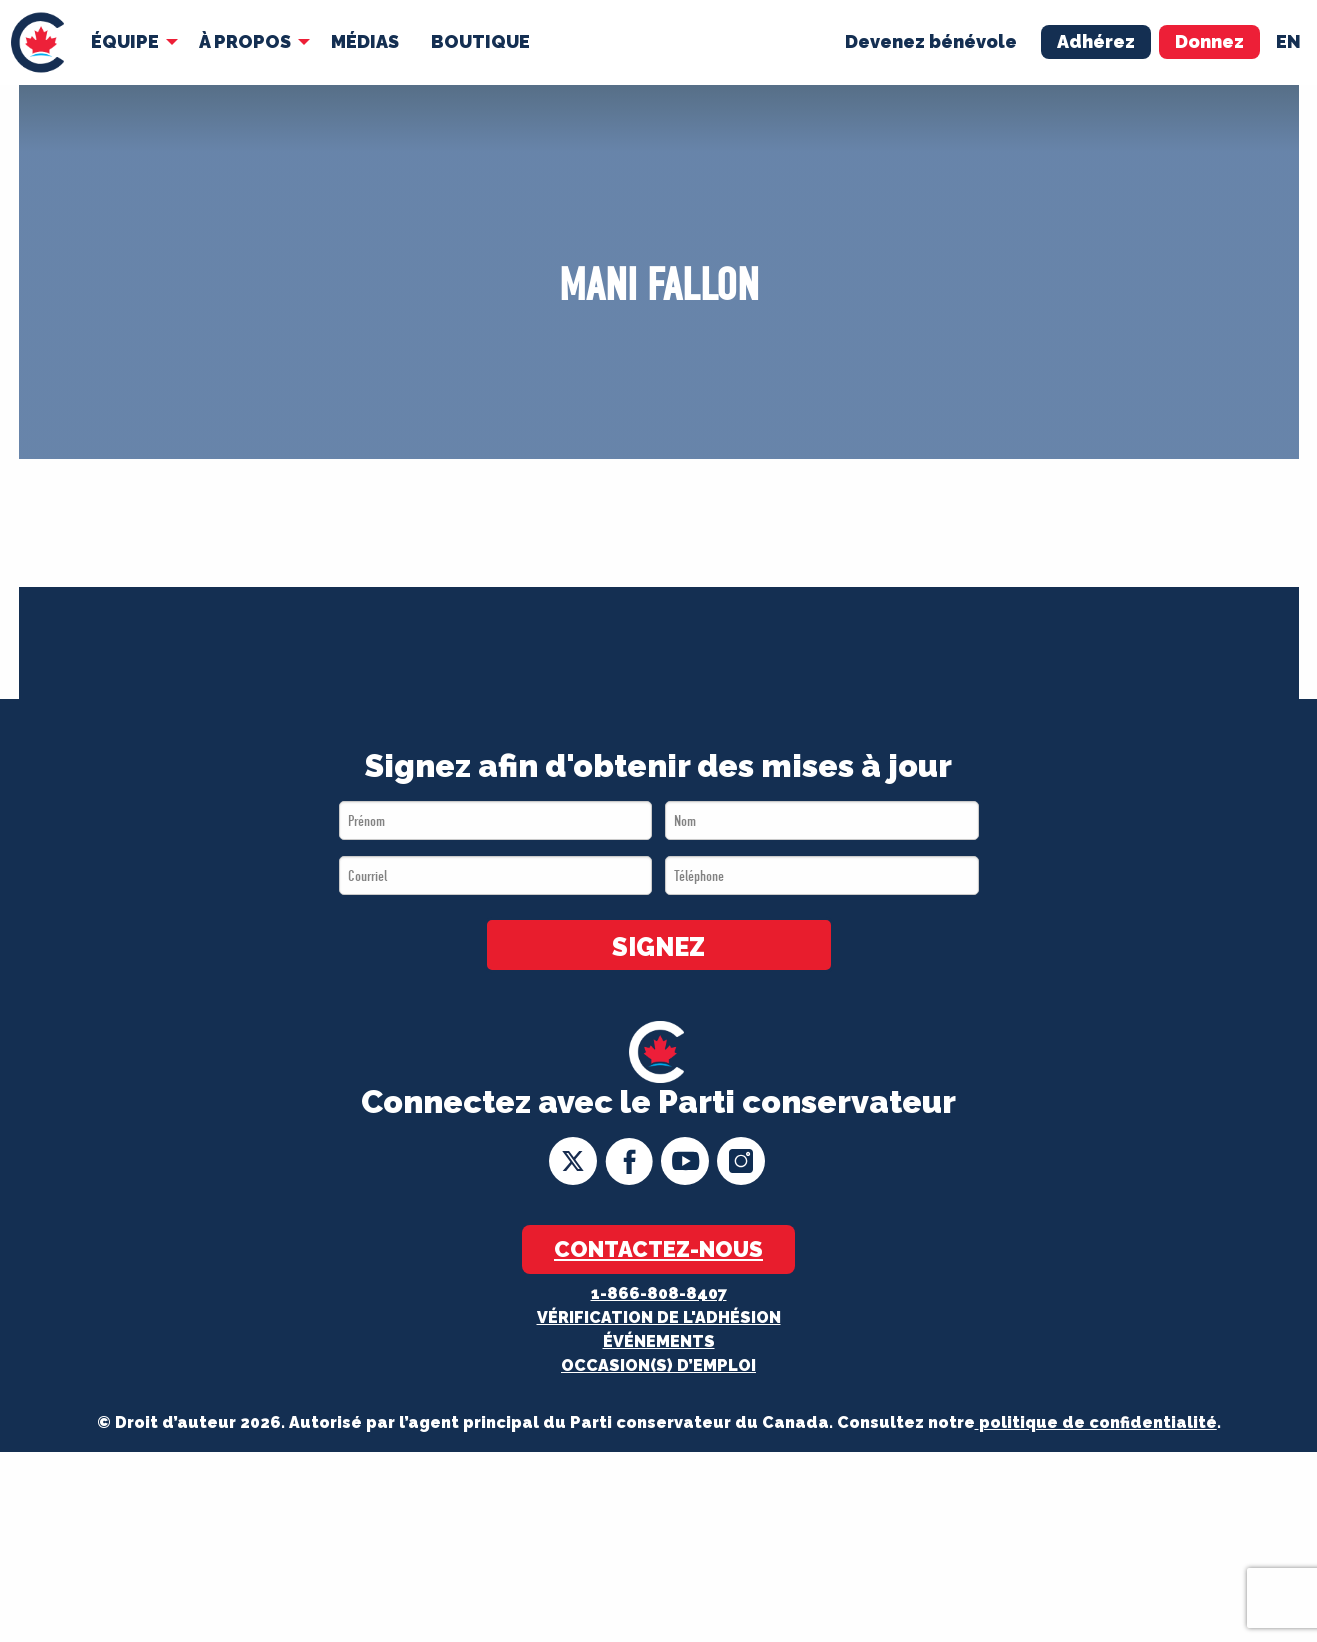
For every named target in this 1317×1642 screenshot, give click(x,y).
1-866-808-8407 (659, 1293)
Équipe (125, 41)
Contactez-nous (658, 1249)
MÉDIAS (365, 41)
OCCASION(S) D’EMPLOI (658, 1365)
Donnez (1209, 41)
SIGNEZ (658, 947)
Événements (659, 1341)
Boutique (480, 41)
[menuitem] (37, 42)
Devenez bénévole (931, 41)
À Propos (245, 41)
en (1288, 41)
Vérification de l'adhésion (659, 1317)
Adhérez (1096, 41)
